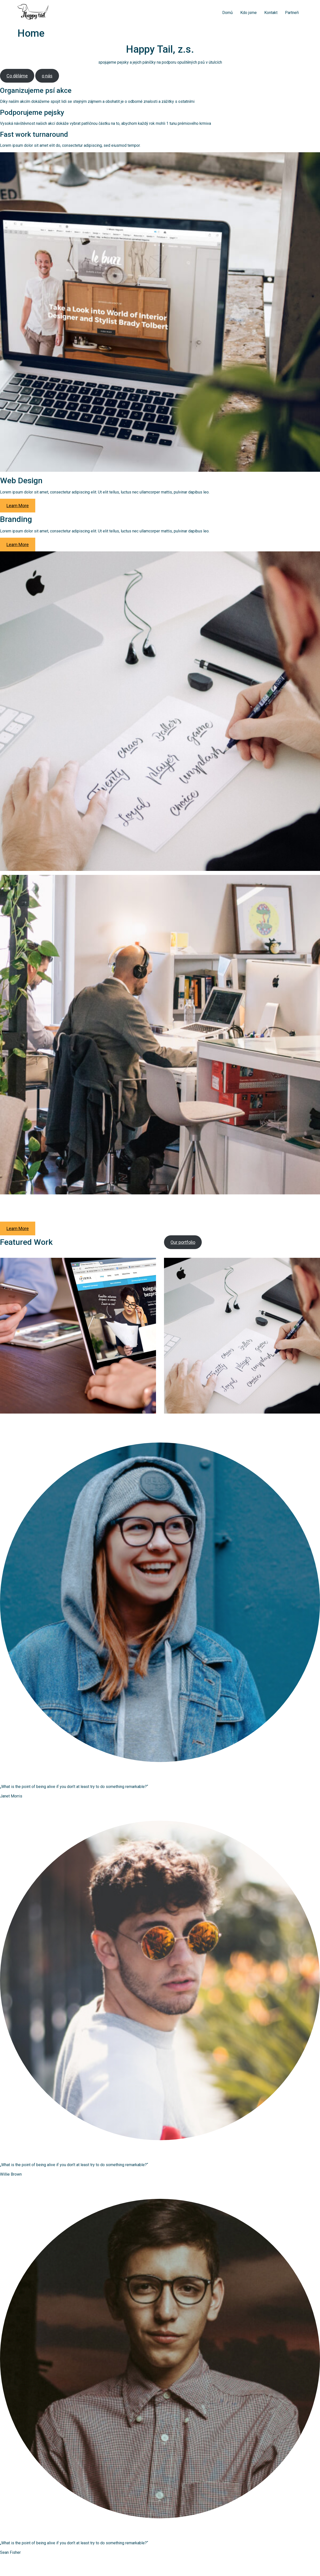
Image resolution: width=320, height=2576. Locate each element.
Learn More (17, 505)
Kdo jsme (248, 12)
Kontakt (271, 12)
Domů (227, 12)
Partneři (292, 12)
